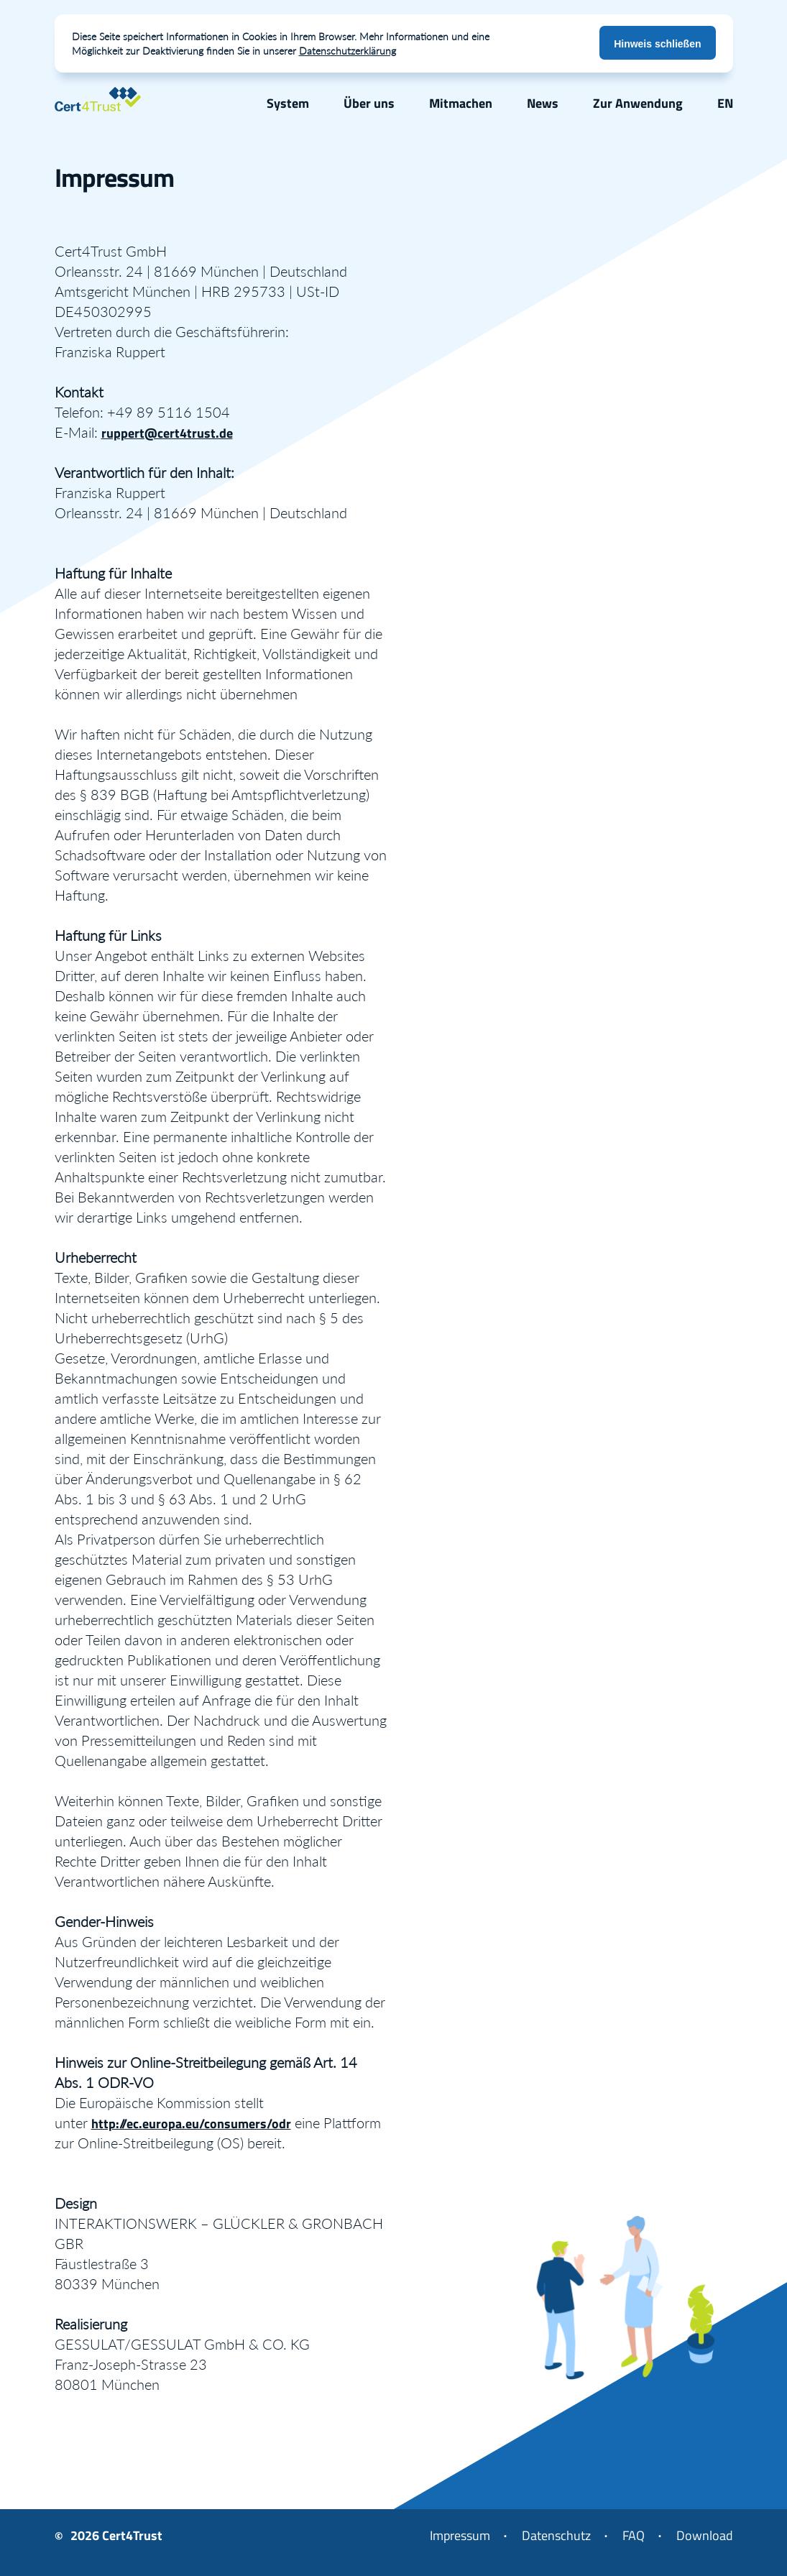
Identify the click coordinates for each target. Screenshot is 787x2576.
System (288, 103)
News (542, 103)
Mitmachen (460, 103)
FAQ (633, 2535)
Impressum (460, 2535)
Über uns (369, 103)
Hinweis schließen (657, 44)
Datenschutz (556, 2535)
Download (704, 2535)
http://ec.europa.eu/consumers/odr (191, 2123)
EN (725, 103)
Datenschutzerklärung (347, 51)
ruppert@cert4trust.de (167, 433)
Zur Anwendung (638, 103)
